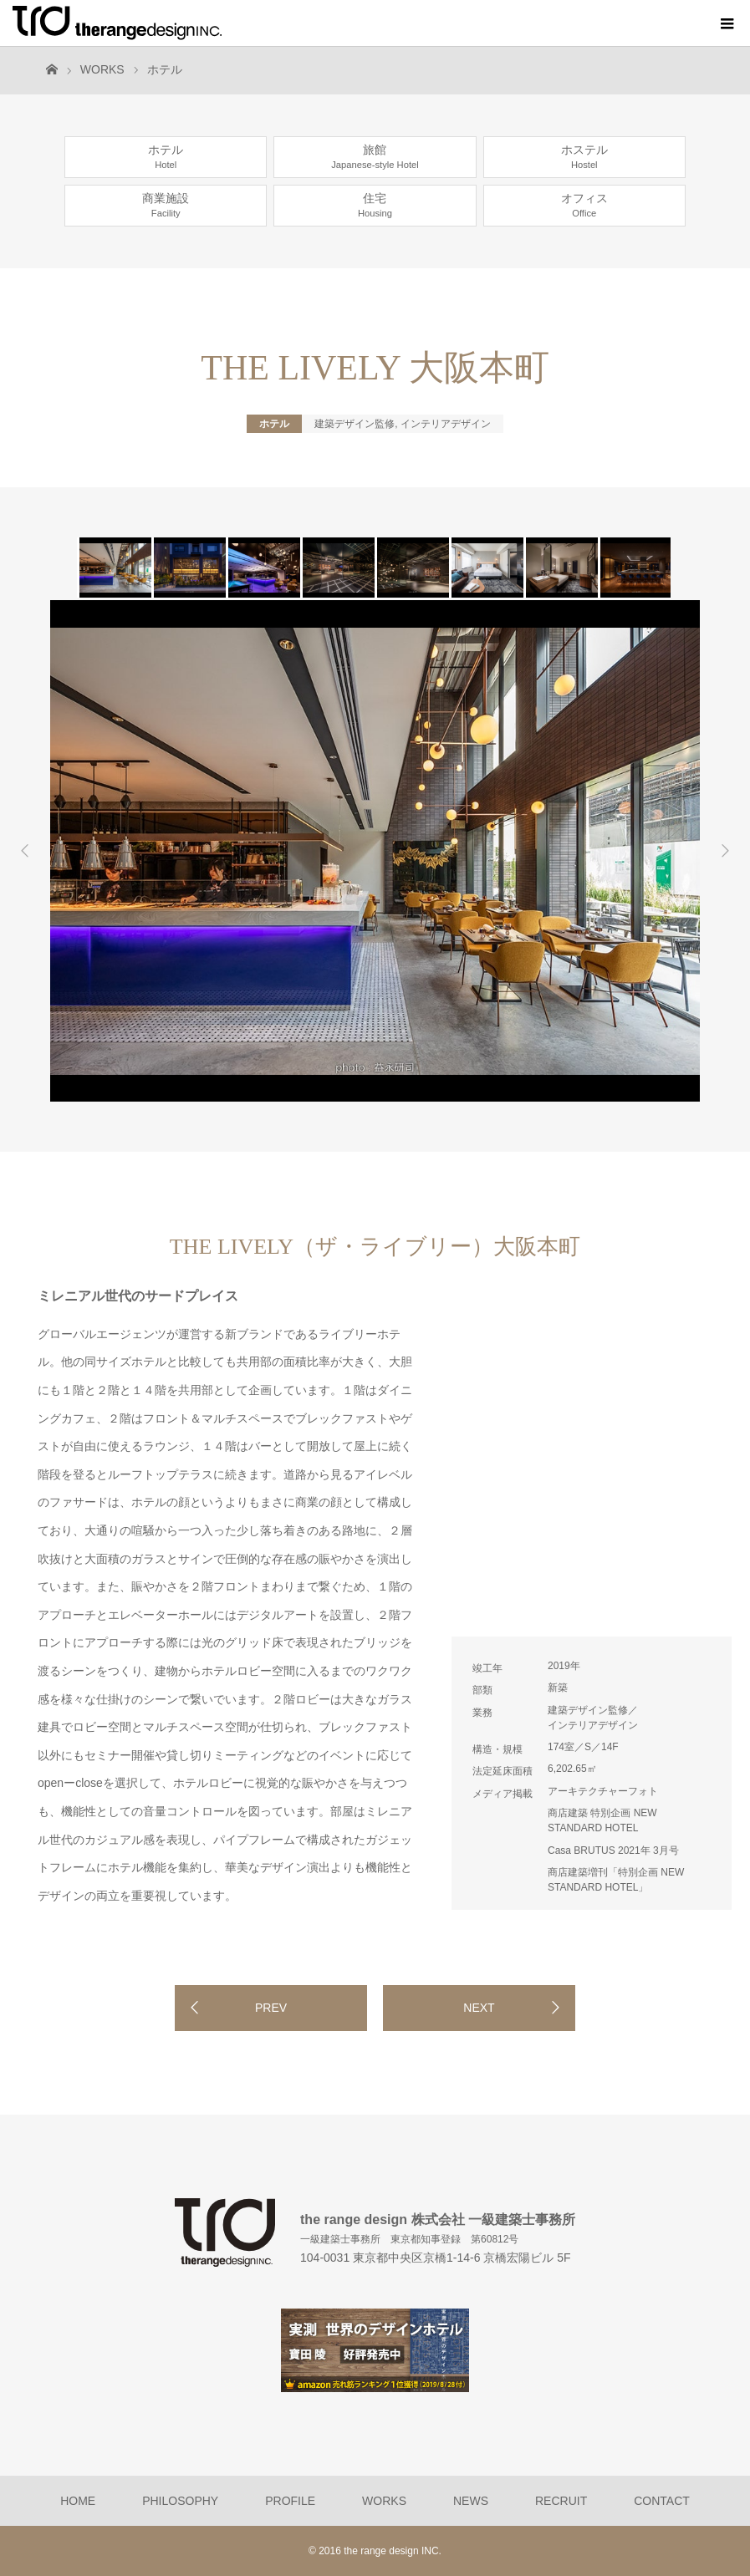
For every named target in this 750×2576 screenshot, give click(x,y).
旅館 (374, 156)
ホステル (584, 156)
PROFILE (290, 2500)
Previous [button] (25, 851)
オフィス (584, 204)
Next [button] (725, 851)
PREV (271, 2007)
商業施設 (165, 204)
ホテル (164, 69)
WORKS (102, 69)
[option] (114, 567)
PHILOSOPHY (180, 2500)
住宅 (375, 204)
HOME (77, 2500)
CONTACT (662, 2500)
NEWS (470, 2500)
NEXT (478, 2007)
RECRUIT (561, 2500)
